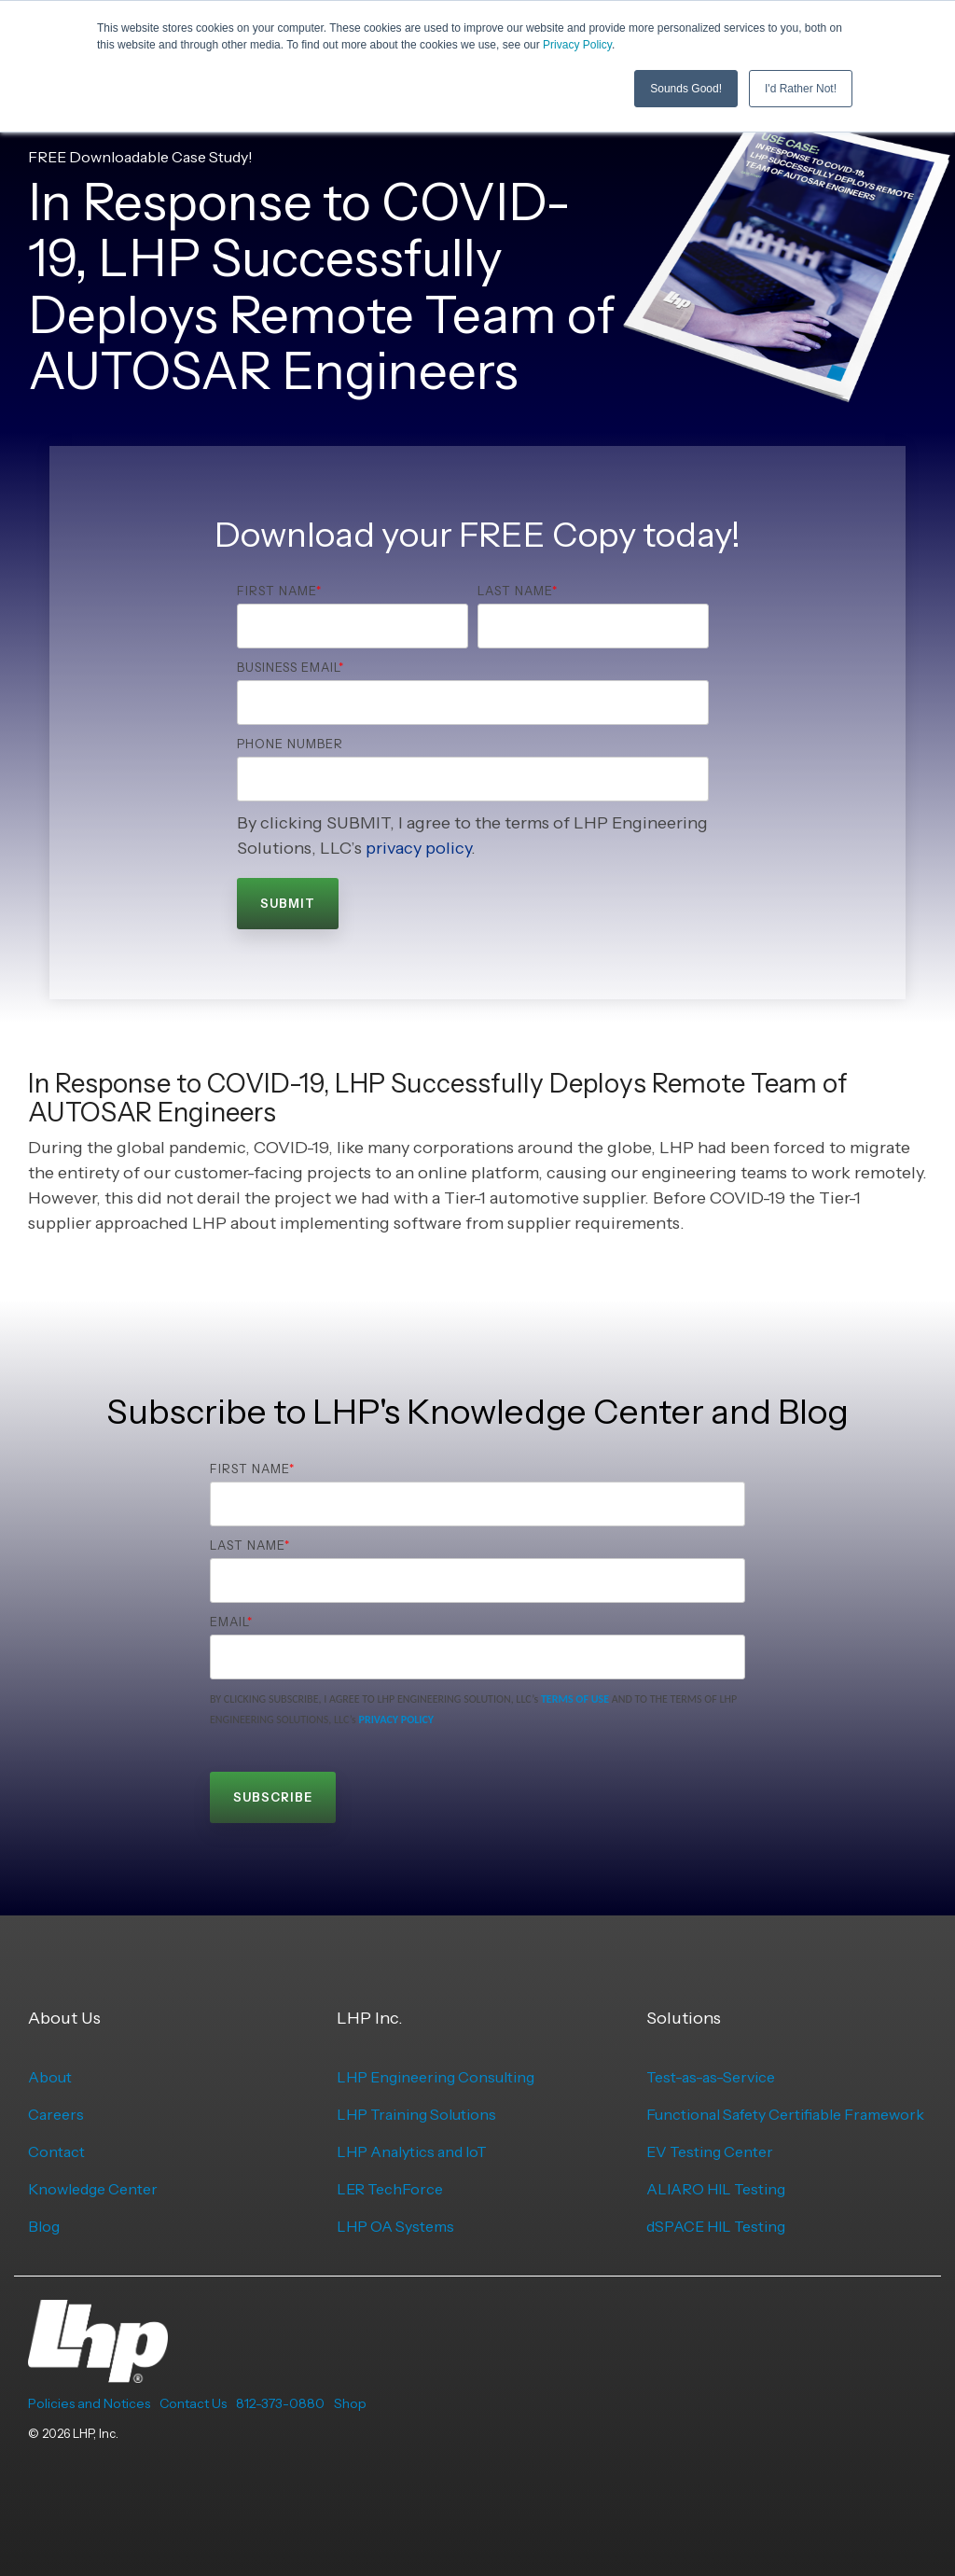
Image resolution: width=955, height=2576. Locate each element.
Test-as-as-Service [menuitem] (710, 2077)
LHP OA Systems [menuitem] (395, 2226)
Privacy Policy (577, 44)
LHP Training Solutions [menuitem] (416, 2114)
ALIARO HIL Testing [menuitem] (715, 2188)
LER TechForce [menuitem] (390, 2188)
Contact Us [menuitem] (193, 2403)
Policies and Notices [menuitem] (89, 2403)
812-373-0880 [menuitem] (280, 2403)
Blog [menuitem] (44, 2226)
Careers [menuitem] (56, 2114)
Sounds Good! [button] (686, 88)
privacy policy (418, 848)
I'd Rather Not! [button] (801, 88)
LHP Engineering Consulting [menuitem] (435, 2077)
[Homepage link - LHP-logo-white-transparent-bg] (98, 2372)
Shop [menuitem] (350, 2403)
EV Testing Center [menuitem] (709, 2151)
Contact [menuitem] (56, 2151)
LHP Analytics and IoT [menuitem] (412, 2151)
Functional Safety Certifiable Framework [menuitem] (785, 2114)
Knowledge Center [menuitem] (93, 2188)
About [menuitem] (50, 2077)
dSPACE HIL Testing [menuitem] (715, 2226)
